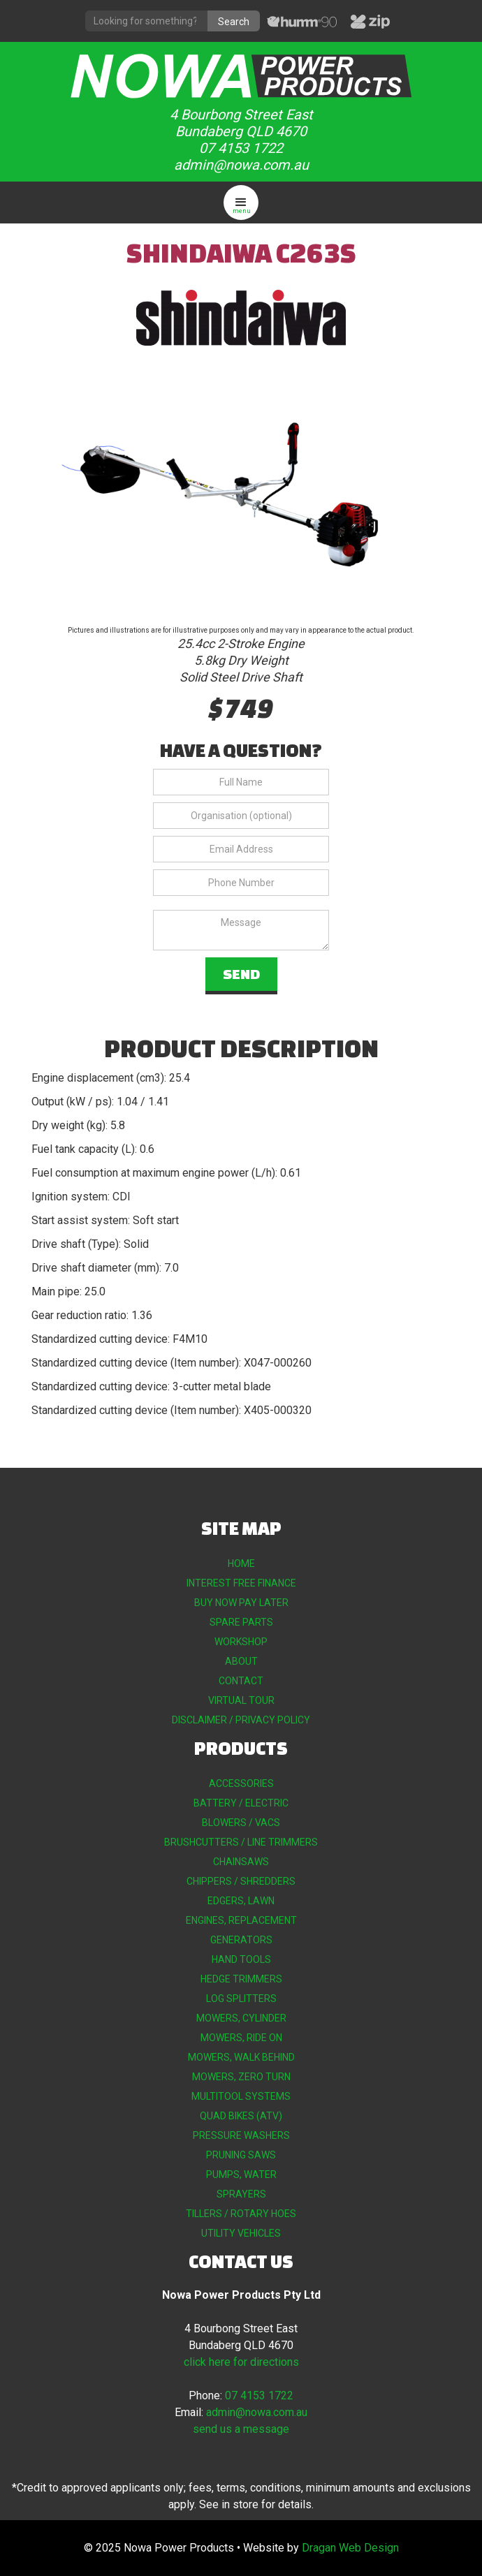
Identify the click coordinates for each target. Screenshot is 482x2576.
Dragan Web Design (350, 2547)
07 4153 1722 (241, 148)
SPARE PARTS (241, 1622)
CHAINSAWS (241, 1861)
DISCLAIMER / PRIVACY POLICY (241, 1719)
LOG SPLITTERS (241, 1998)
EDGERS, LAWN (241, 1900)
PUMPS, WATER (241, 2174)
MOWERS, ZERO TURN (241, 2076)
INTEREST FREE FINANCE (241, 1583)
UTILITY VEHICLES (241, 2233)
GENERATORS (241, 1939)
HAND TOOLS (241, 1959)
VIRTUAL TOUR (241, 1700)
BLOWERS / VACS (241, 1822)
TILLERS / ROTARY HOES (241, 2213)
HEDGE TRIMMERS (241, 1979)
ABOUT (241, 1661)
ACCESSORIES (241, 1783)
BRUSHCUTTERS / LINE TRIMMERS (241, 1842)
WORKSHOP (241, 1641)
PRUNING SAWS (241, 2155)
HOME (241, 1563)
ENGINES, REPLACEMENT (241, 1920)
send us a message (241, 2429)
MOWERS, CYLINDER (241, 2018)
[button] (241, 202)
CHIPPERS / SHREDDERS (241, 1881)
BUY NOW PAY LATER (241, 1602)
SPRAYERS (241, 2194)
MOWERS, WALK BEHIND (241, 2057)
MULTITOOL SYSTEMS (241, 2096)
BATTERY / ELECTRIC (241, 1803)
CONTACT (241, 1680)
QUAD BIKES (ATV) (241, 2115)
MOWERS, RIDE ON (241, 2037)
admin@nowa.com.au (241, 164)
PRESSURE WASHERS (241, 2135)
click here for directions (241, 2362)
